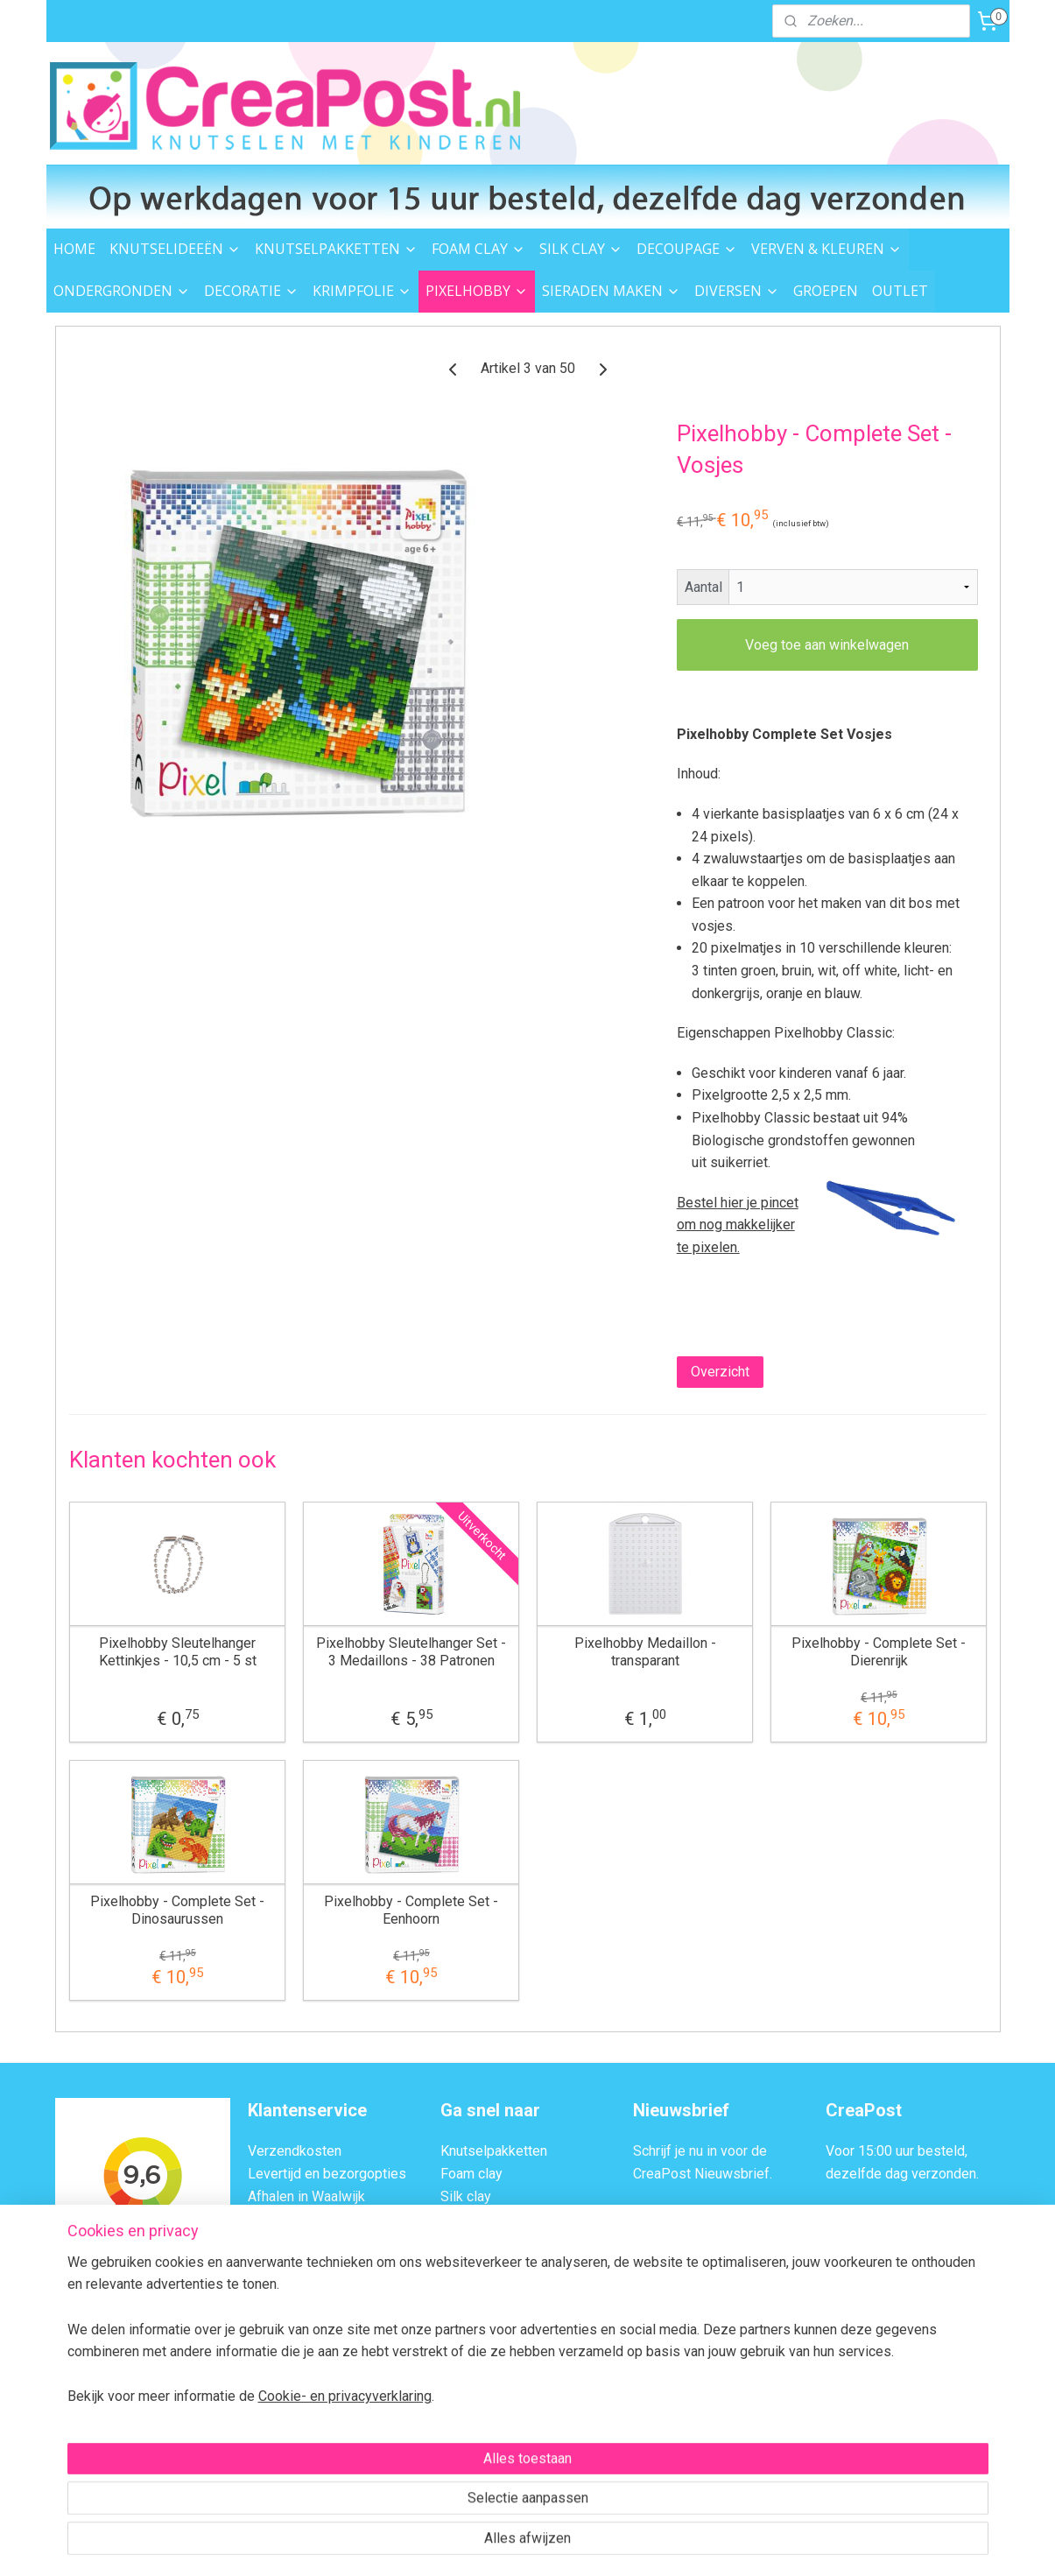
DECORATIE (251, 290)
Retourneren (285, 2241)
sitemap (454, 2544)
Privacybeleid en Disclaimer (333, 2353)
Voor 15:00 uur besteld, (896, 2151)
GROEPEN (825, 290)
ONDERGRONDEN (121, 290)
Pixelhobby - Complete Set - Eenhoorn (411, 1909)
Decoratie (470, 2285)
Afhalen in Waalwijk (306, 2196)
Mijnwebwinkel (699, 2544)
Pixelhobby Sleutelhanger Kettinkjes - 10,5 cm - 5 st (177, 1651)
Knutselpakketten (493, 2151)
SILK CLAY (580, 248)
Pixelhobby (475, 2330)
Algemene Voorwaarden (321, 2330)
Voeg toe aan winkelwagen (827, 645)
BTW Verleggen (295, 2285)
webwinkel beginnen (551, 2544)
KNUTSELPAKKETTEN (336, 248)
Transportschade (299, 2263)
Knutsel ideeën (486, 2420)
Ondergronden (483, 2263)
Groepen (466, 2465)
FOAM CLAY (478, 248)
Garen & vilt (475, 2353)
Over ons (275, 2308)
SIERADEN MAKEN (611, 290)
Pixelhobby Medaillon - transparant (644, 1651)
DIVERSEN (736, 290)
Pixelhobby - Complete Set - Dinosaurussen (177, 1909)
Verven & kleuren (492, 2241)
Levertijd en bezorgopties (327, 2173)
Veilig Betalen (290, 2218)
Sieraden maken (489, 2397)
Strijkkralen (474, 2375)
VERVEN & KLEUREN (826, 248)
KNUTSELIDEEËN (175, 248)
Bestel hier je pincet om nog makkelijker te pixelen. (737, 1225)
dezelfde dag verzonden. (902, 2173)
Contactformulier (920, 2308)
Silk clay (465, 2196)
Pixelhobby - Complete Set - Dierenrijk (878, 1651)
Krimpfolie (472, 2308)
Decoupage (475, 2218)
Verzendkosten (294, 2151)
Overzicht (719, 1371)
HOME (74, 248)
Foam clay (471, 2173)
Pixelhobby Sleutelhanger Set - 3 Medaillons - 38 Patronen (411, 1651)
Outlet (458, 2442)
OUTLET (900, 290)
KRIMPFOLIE (362, 290)
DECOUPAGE (687, 248)
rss (488, 2544)
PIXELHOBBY (477, 290)
